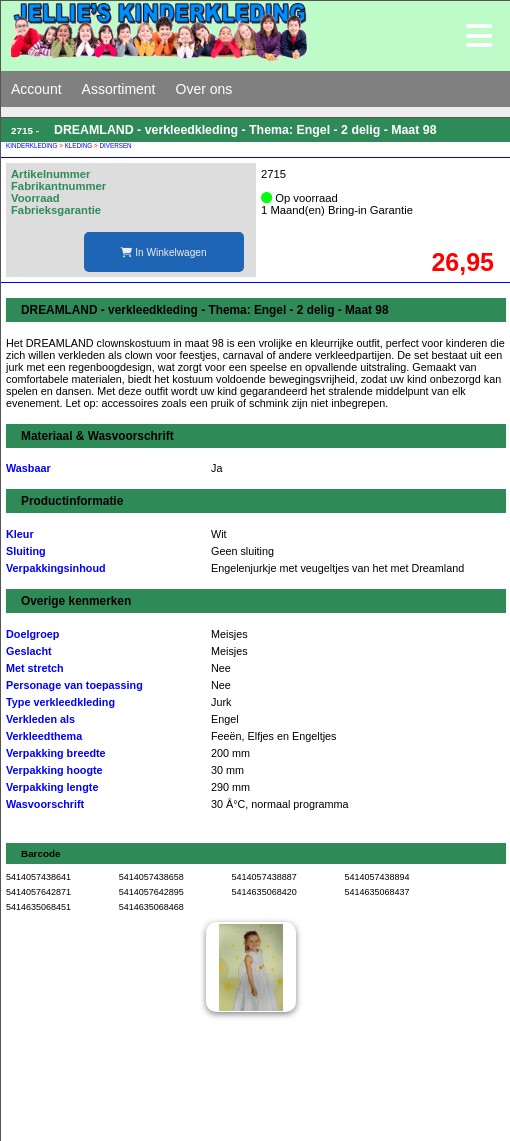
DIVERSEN (115, 145)
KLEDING (79, 145)
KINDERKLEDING (31, 145)
